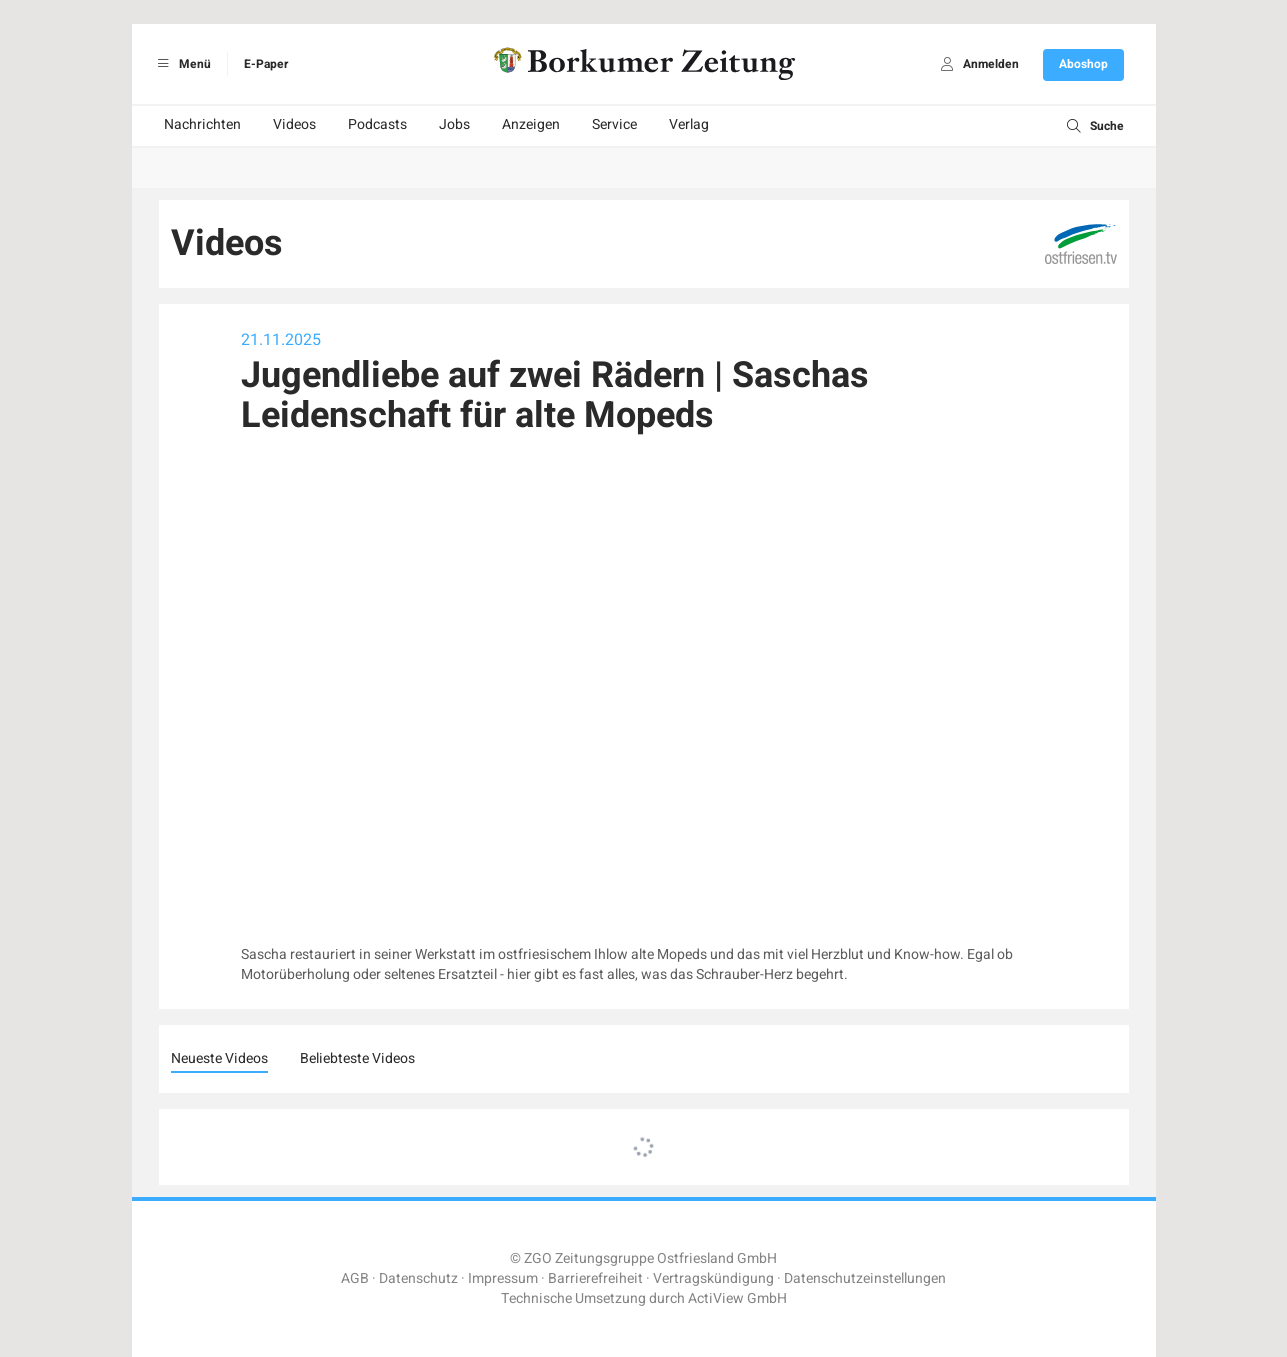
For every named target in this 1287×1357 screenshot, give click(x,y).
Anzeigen (531, 124)
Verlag (689, 124)
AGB (355, 1278)
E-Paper (266, 64)
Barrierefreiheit (595, 1278)
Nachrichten (202, 124)
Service (614, 124)
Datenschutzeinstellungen (865, 1278)
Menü (181, 64)
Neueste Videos (219, 1058)
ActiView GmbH (737, 1298)
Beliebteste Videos (357, 1058)
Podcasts (377, 124)
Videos (294, 124)
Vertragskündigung (713, 1278)
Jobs (454, 124)
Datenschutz (418, 1278)
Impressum (503, 1278)
